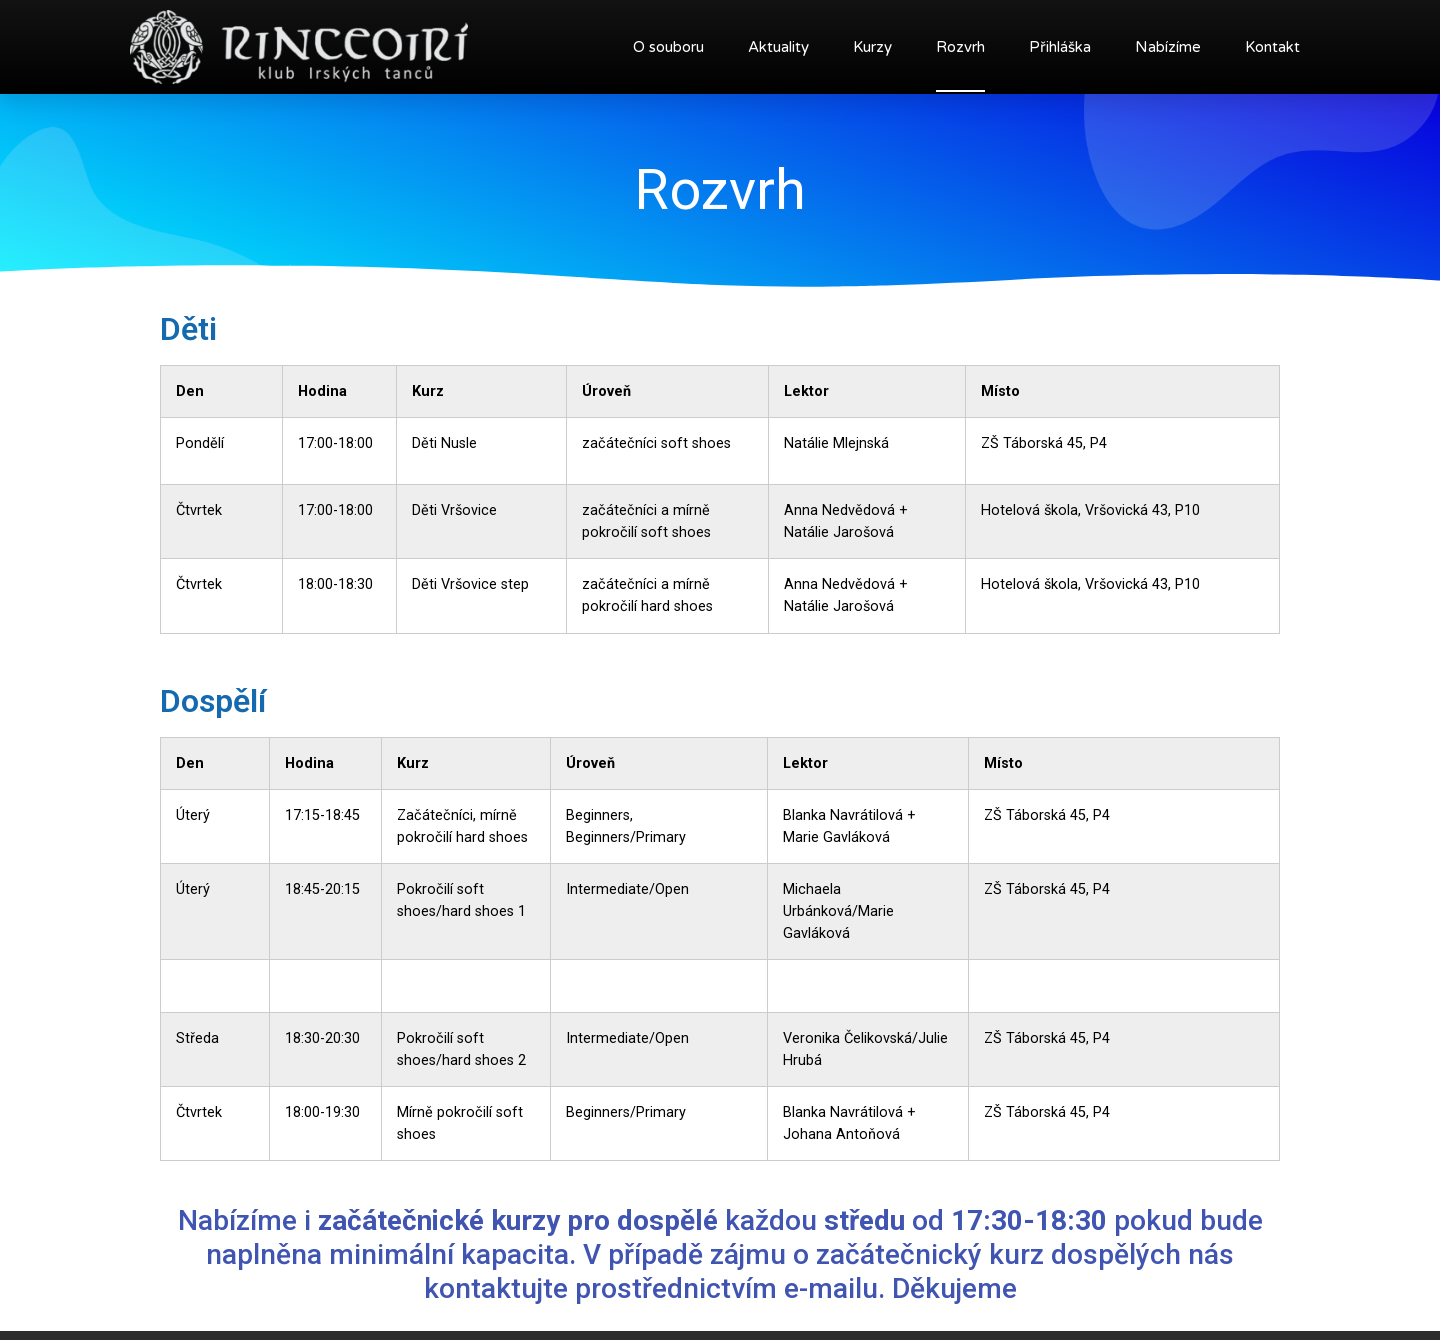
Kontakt (1272, 47)
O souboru (668, 47)
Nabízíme (1168, 47)
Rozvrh (960, 47)
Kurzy (872, 47)
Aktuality (778, 47)
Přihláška (1060, 47)
